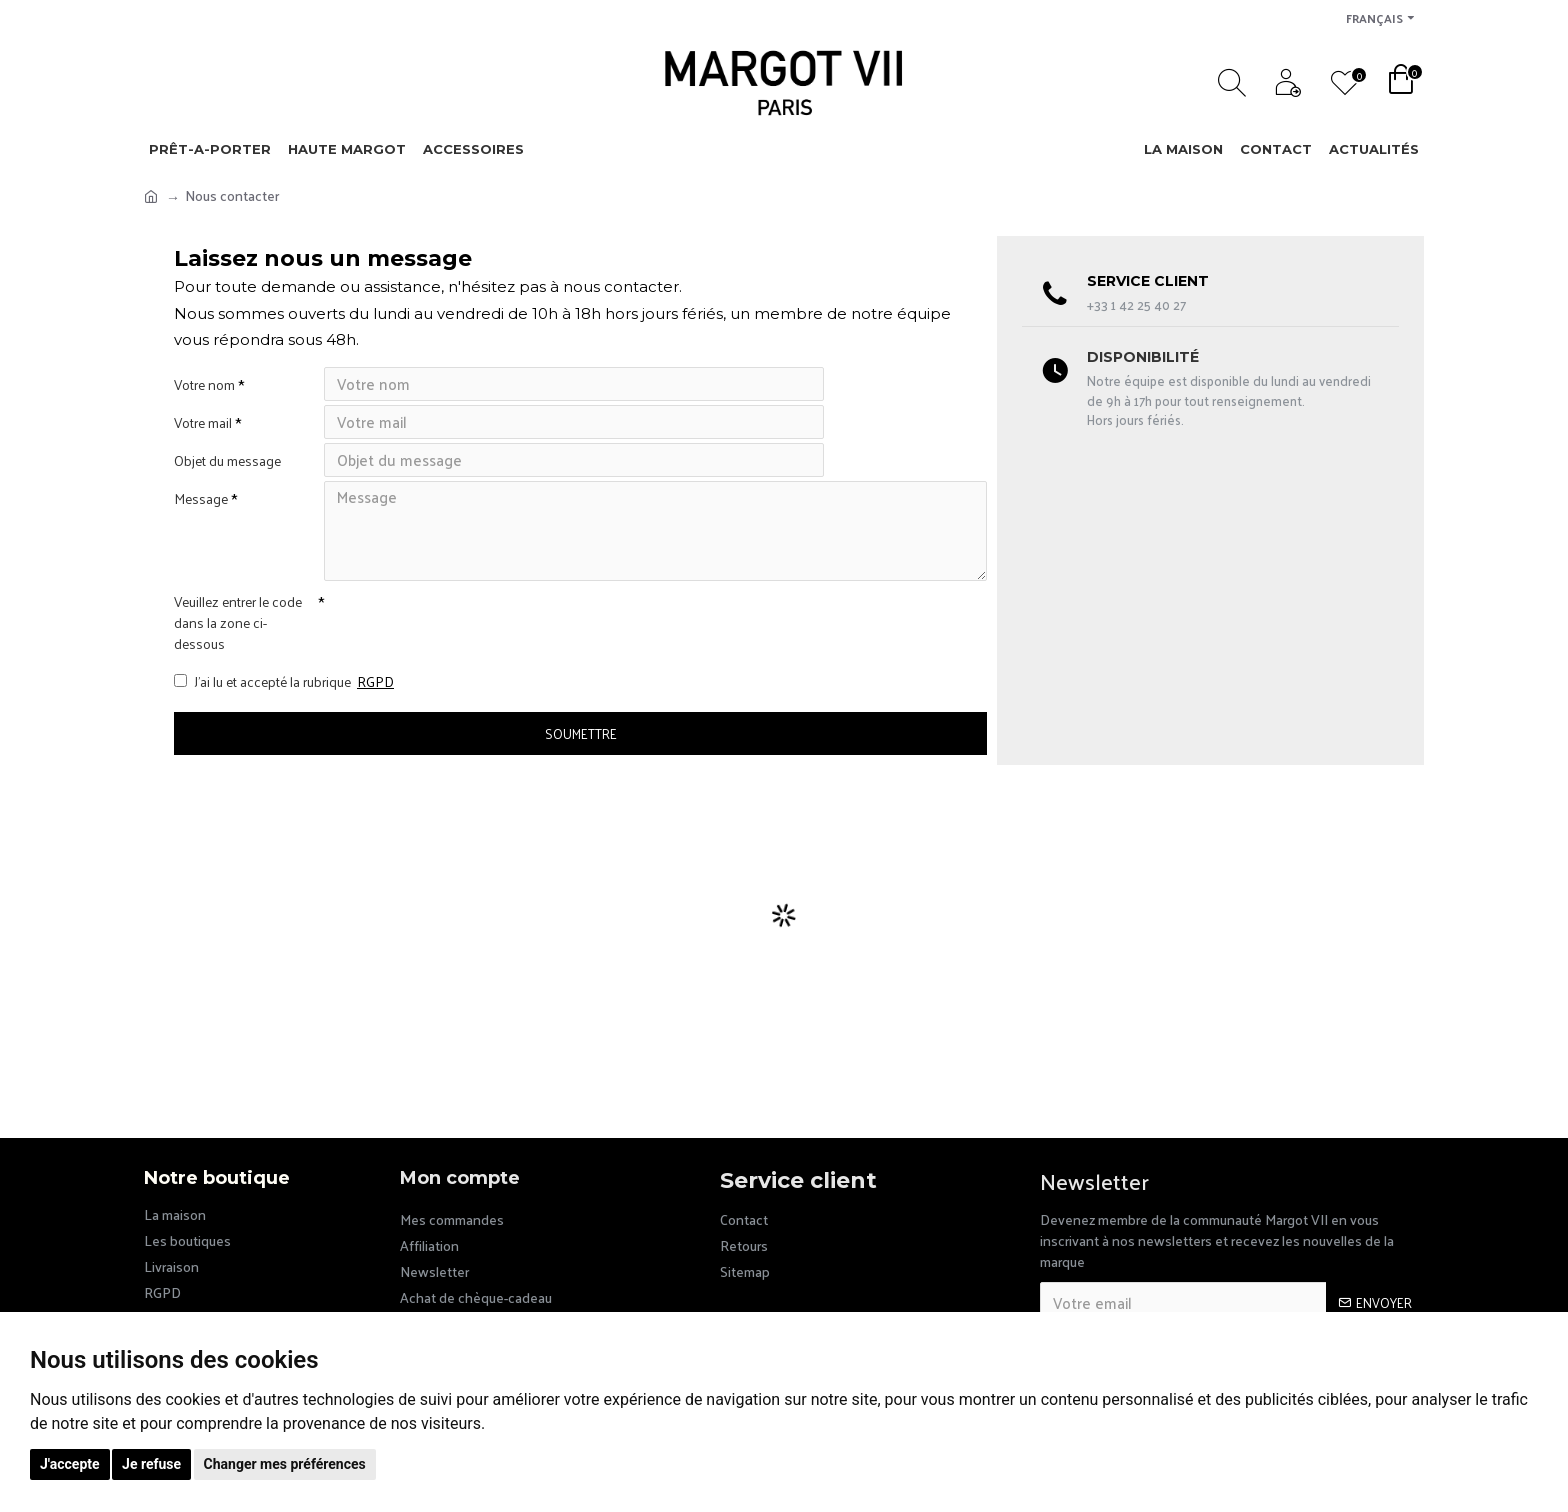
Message (201, 522)
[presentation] (464, 649)
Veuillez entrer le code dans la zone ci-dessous (238, 651)
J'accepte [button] (70, 1464)
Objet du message (227, 476)
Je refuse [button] (151, 1464)
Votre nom (204, 384)
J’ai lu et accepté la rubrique (285, 714)
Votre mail (203, 430)
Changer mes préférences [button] (285, 1464)
